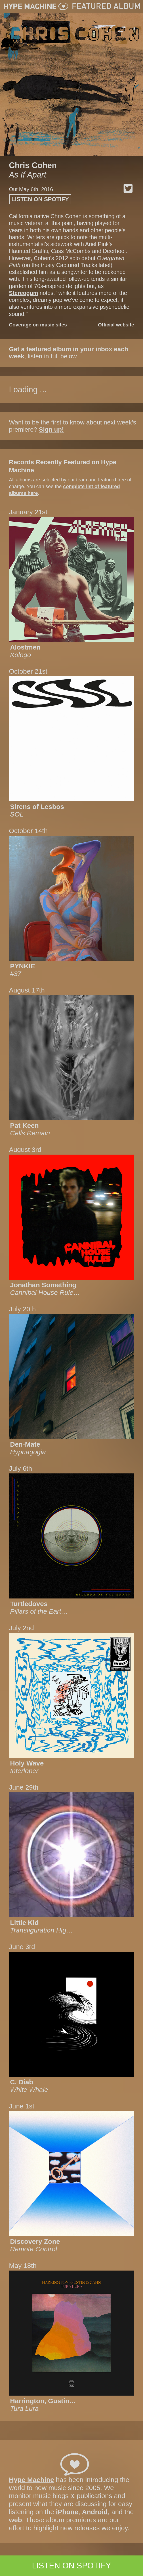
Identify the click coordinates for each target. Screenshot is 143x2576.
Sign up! (51, 429)
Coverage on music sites (38, 325)
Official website (116, 325)
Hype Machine (31, 2479)
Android (95, 2511)
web (15, 2520)
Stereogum (23, 293)
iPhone (67, 2511)
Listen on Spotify (71, 2565)
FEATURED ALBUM (106, 7)
